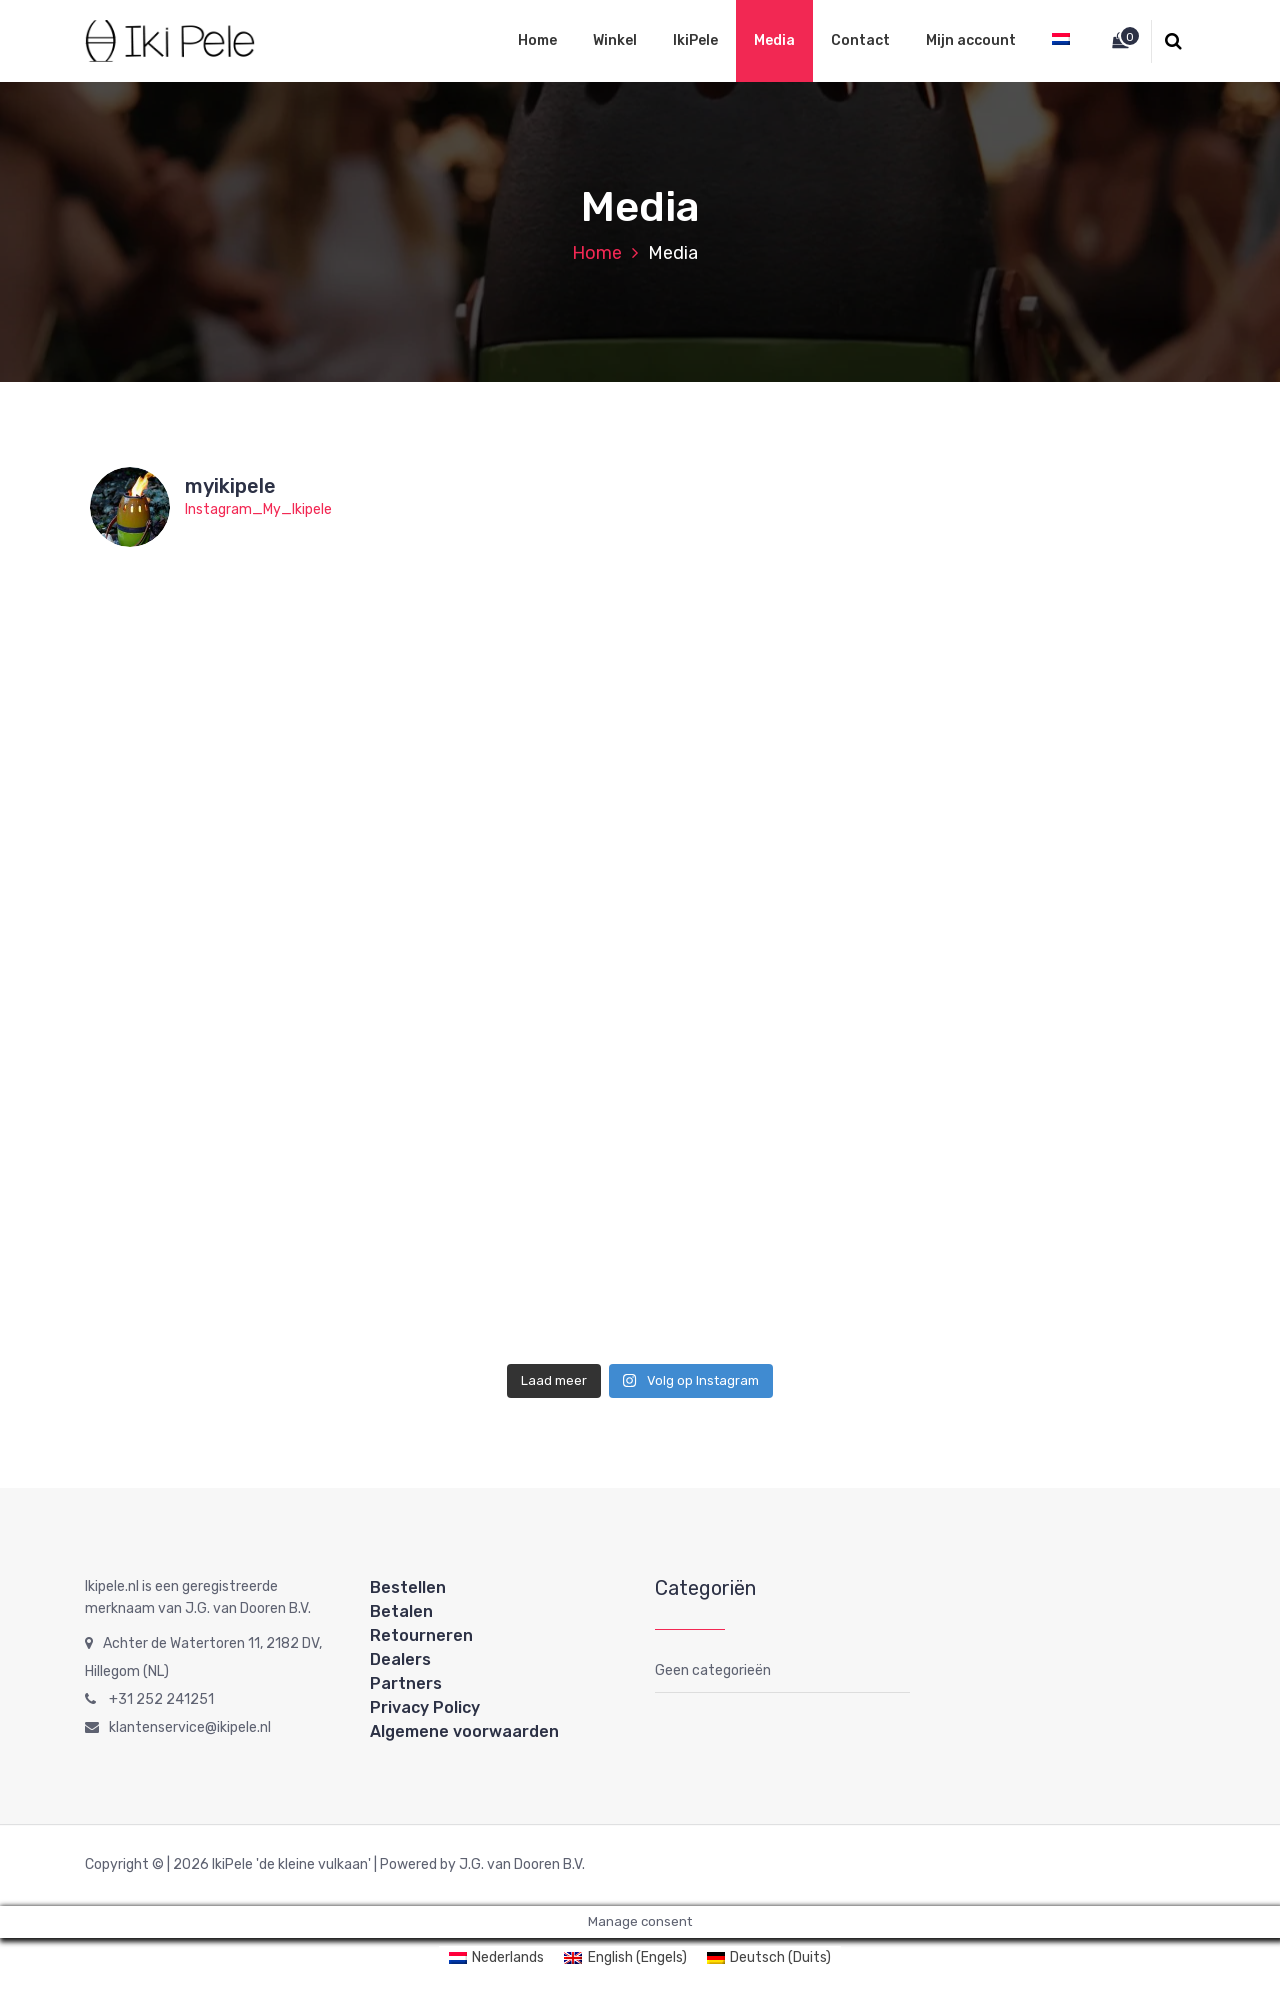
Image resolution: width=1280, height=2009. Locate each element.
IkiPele (695, 40)
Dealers (400, 1659)
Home (537, 40)
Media (774, 40)
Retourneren (421, 1635)
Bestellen (408, 1587)
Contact (860, 40)
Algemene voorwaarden (464, 1731)
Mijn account (971, 40)
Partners (406, 1683)
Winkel (615, 40)
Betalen (401, 1611)
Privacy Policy (425, 1707)
